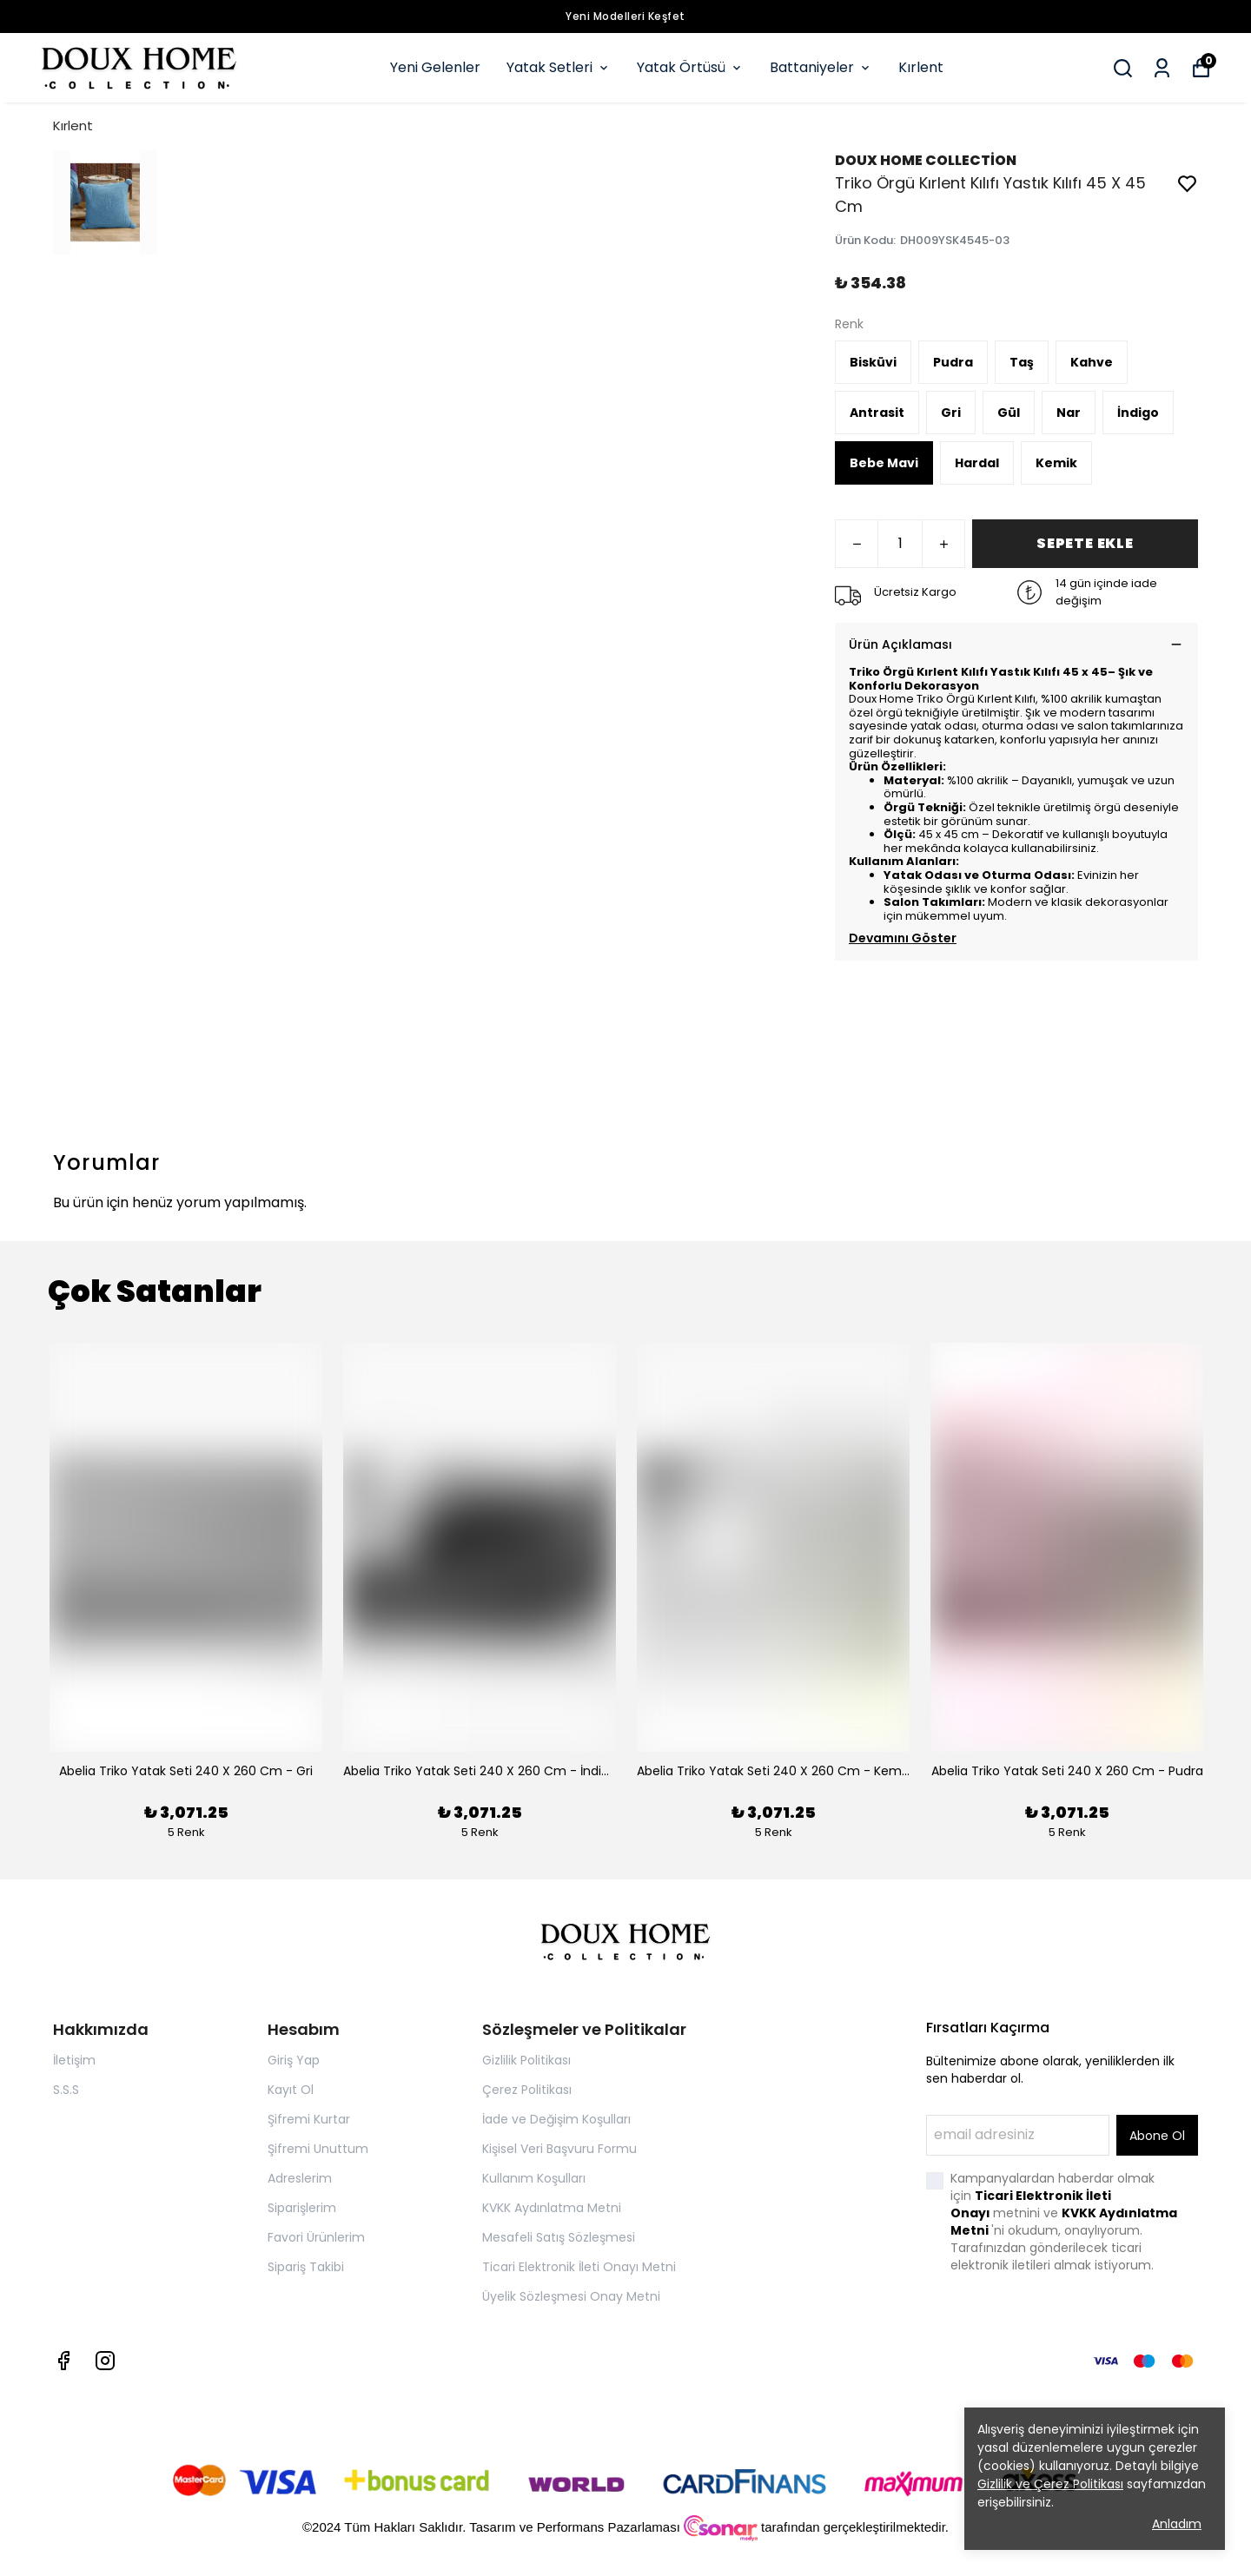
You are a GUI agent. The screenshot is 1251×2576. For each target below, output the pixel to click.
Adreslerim (300, 2178)
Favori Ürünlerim (316, 2237)
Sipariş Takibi (306, 2266)
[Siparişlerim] (1162, 68)
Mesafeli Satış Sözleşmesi (558, 2237)
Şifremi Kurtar (309, 2119)
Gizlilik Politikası (526, 2060)
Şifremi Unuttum (318, 2148)
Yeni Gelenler (435, 67)
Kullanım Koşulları (534, 2178)
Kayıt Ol (291, 2089)
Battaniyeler (821, 67)
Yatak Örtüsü (690, 67)
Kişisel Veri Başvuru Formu (559, 2148)
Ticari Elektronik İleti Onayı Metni (579, 2266)
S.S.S (66, 2089)
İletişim (74, 2060)
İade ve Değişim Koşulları (556, 2119)
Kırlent (920, 67)
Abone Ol (1157, 2135)
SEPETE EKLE (1085, 543)
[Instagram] (105, 2360)
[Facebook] (63, 2360)
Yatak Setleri (558, 67)
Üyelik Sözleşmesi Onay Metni (571, 2296)
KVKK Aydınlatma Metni (551, 2207)
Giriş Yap (294, 2060)
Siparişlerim (302, 2207)
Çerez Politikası (527, 2089)
